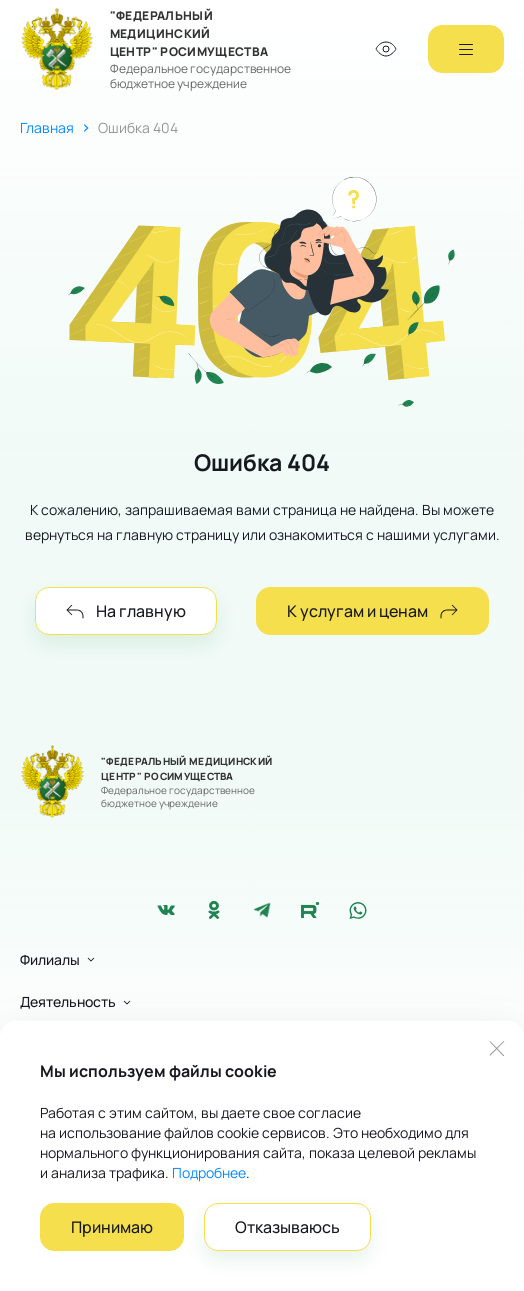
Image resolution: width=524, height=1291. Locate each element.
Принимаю (112, 1227)
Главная (47, 127)
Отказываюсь (287, 1227)
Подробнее (209, 1172)
